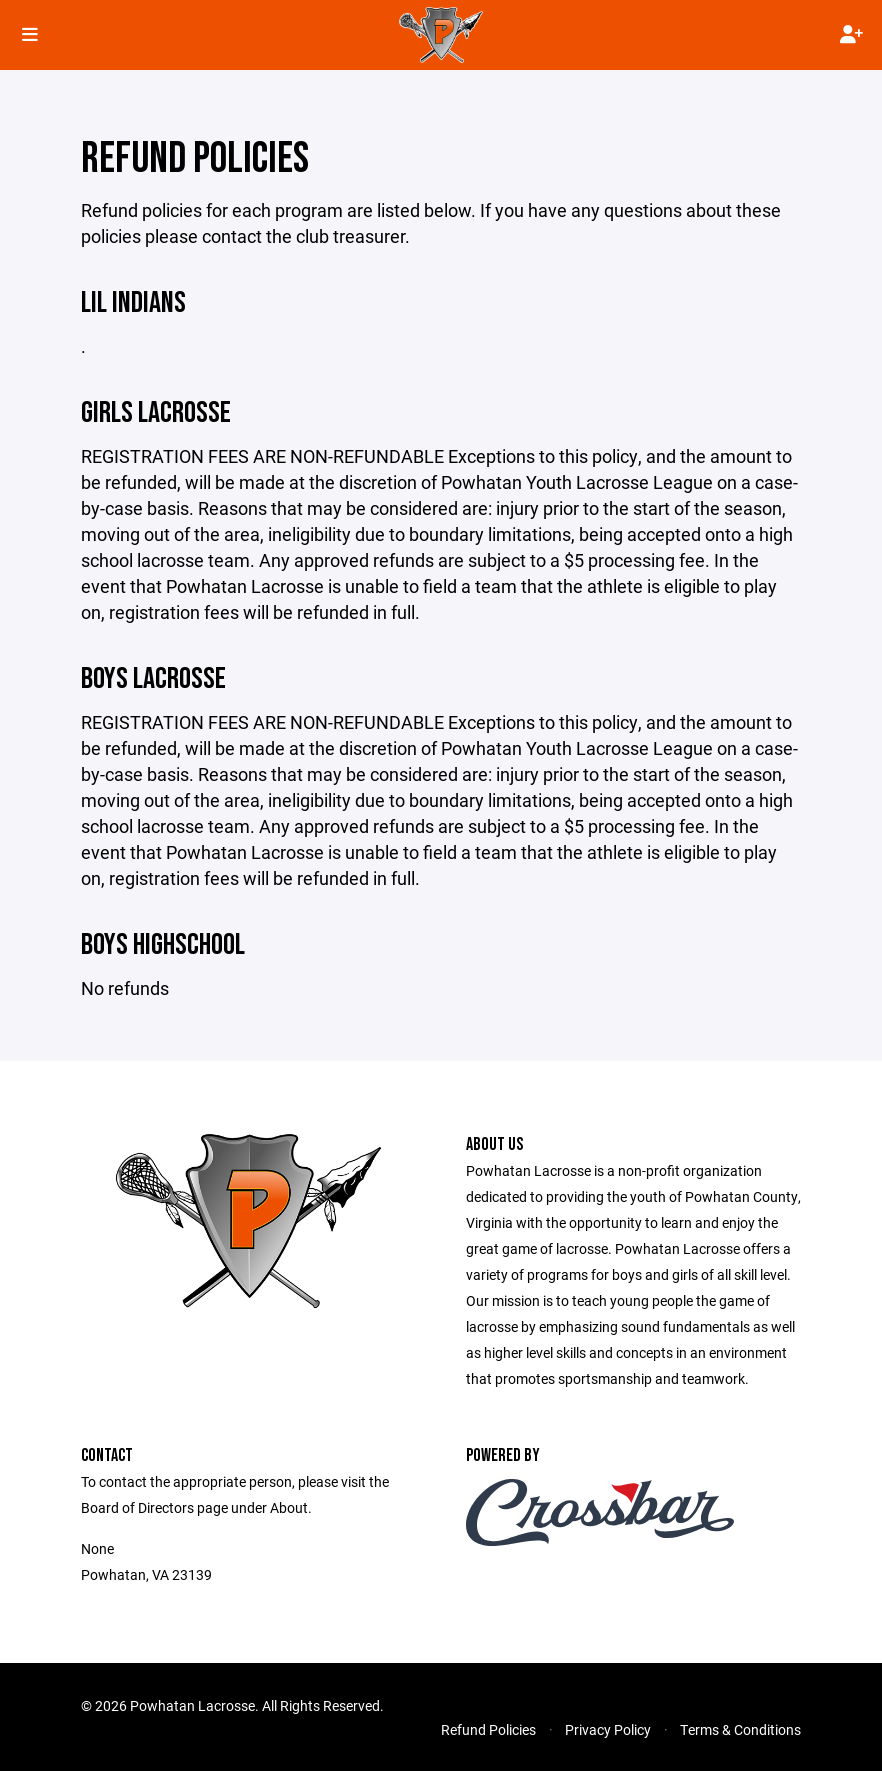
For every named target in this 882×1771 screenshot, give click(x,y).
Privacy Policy (608, 1729)
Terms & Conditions (740, 1729)
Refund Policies (488, 1729)
